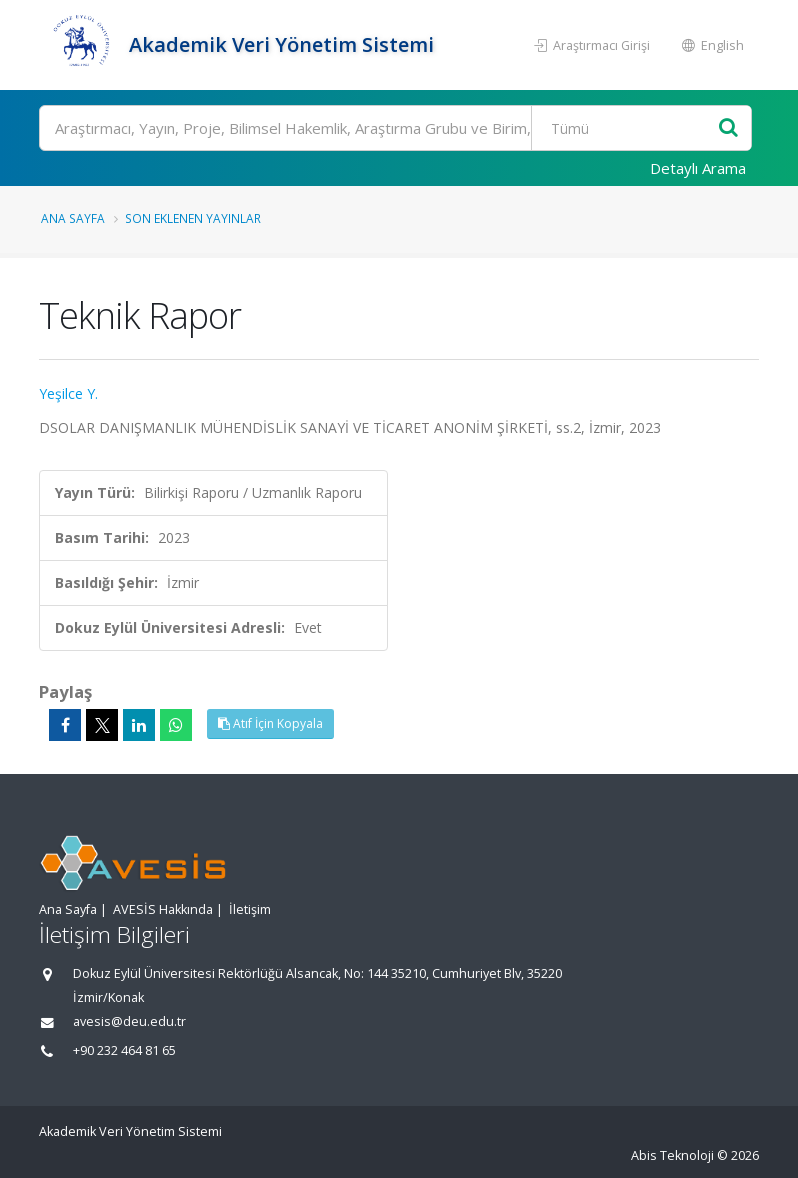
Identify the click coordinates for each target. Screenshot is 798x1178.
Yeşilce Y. (68, 393)
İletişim (250, 909)
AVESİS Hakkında (163, 909)
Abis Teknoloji (672, 1155)
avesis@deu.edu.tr (129, 1021)
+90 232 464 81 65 (124, 1050)
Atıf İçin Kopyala (270, 723)
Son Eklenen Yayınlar (193, 218)
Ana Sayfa (73, 218)
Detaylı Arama (698, 168)
